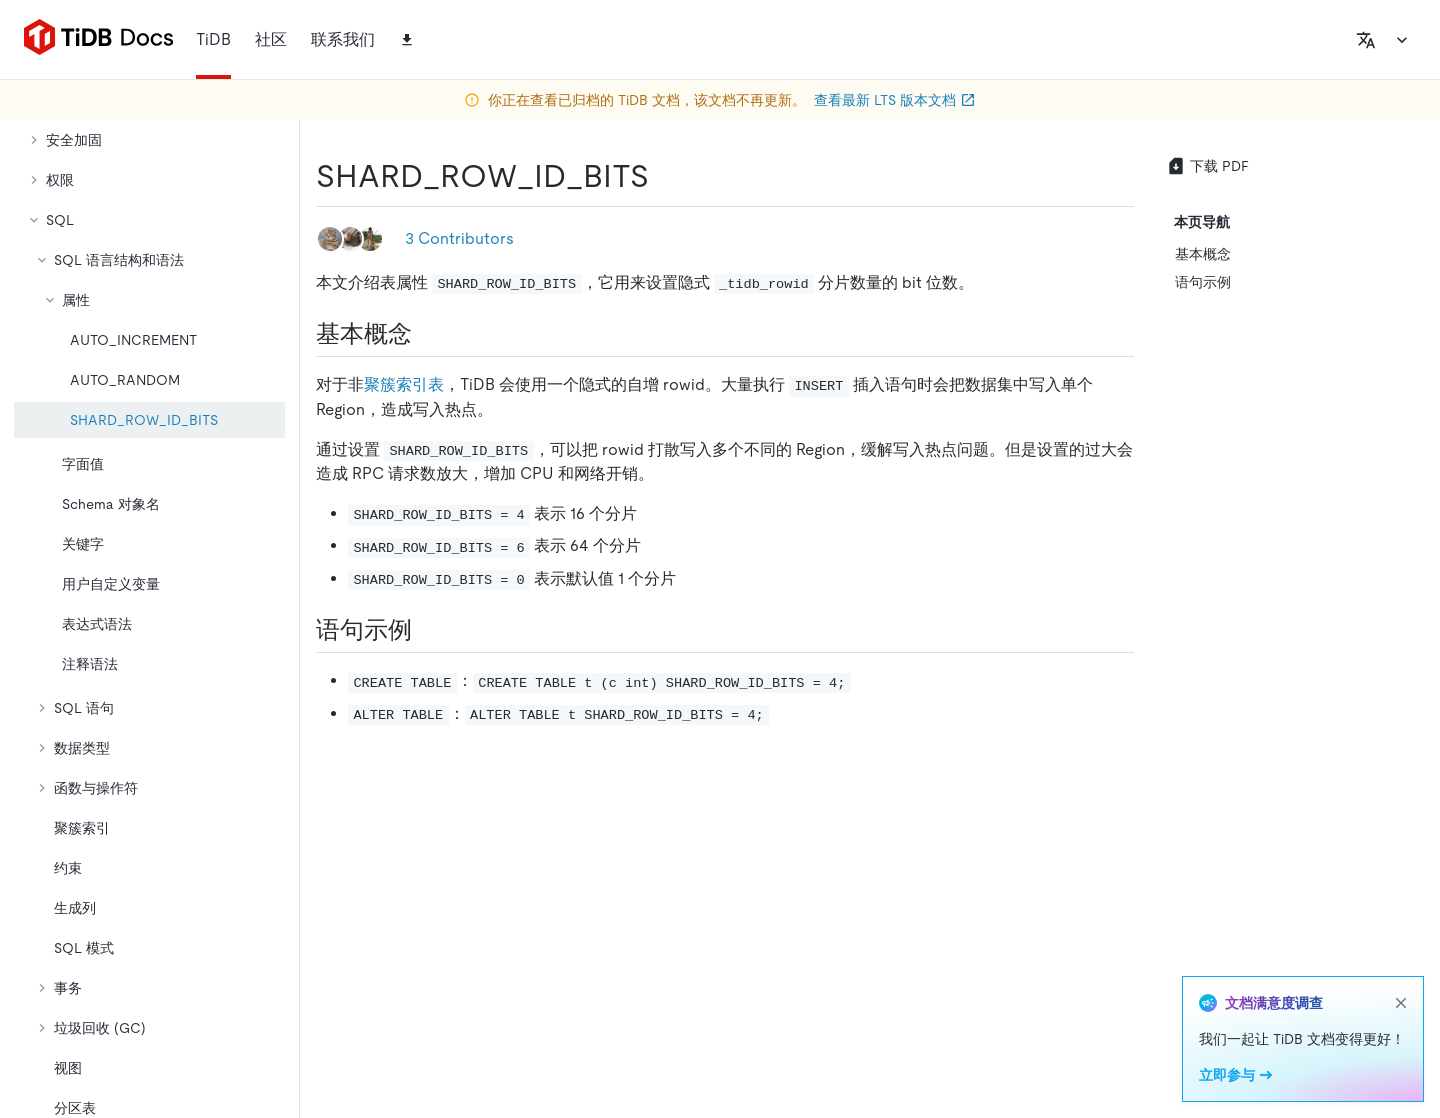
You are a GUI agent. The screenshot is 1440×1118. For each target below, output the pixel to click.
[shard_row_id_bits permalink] (665, 176)
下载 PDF (1207, 166)
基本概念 (1203, 254)
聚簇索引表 (404, 384)
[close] (1401, 1003)
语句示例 (1203, 282)
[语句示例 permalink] (428, 630)
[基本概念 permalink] (428, 334)
